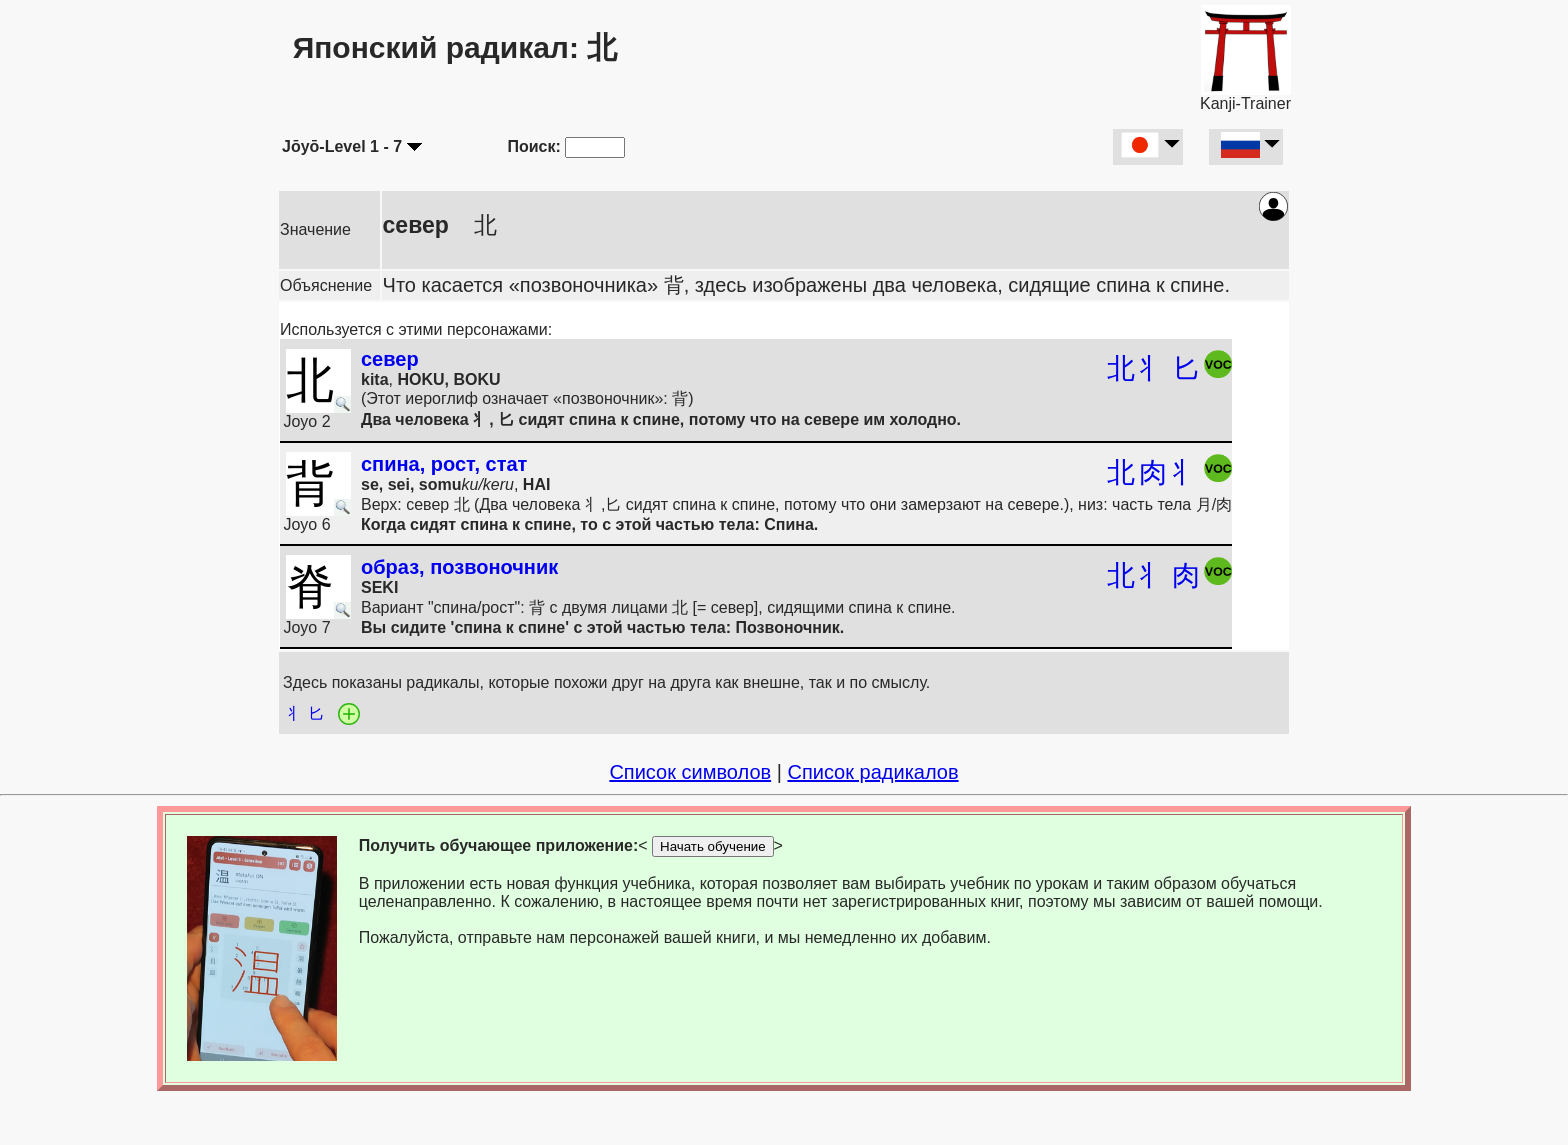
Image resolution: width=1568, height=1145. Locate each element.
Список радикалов (872, 772)
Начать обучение (713, 846)
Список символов (690, 772)
